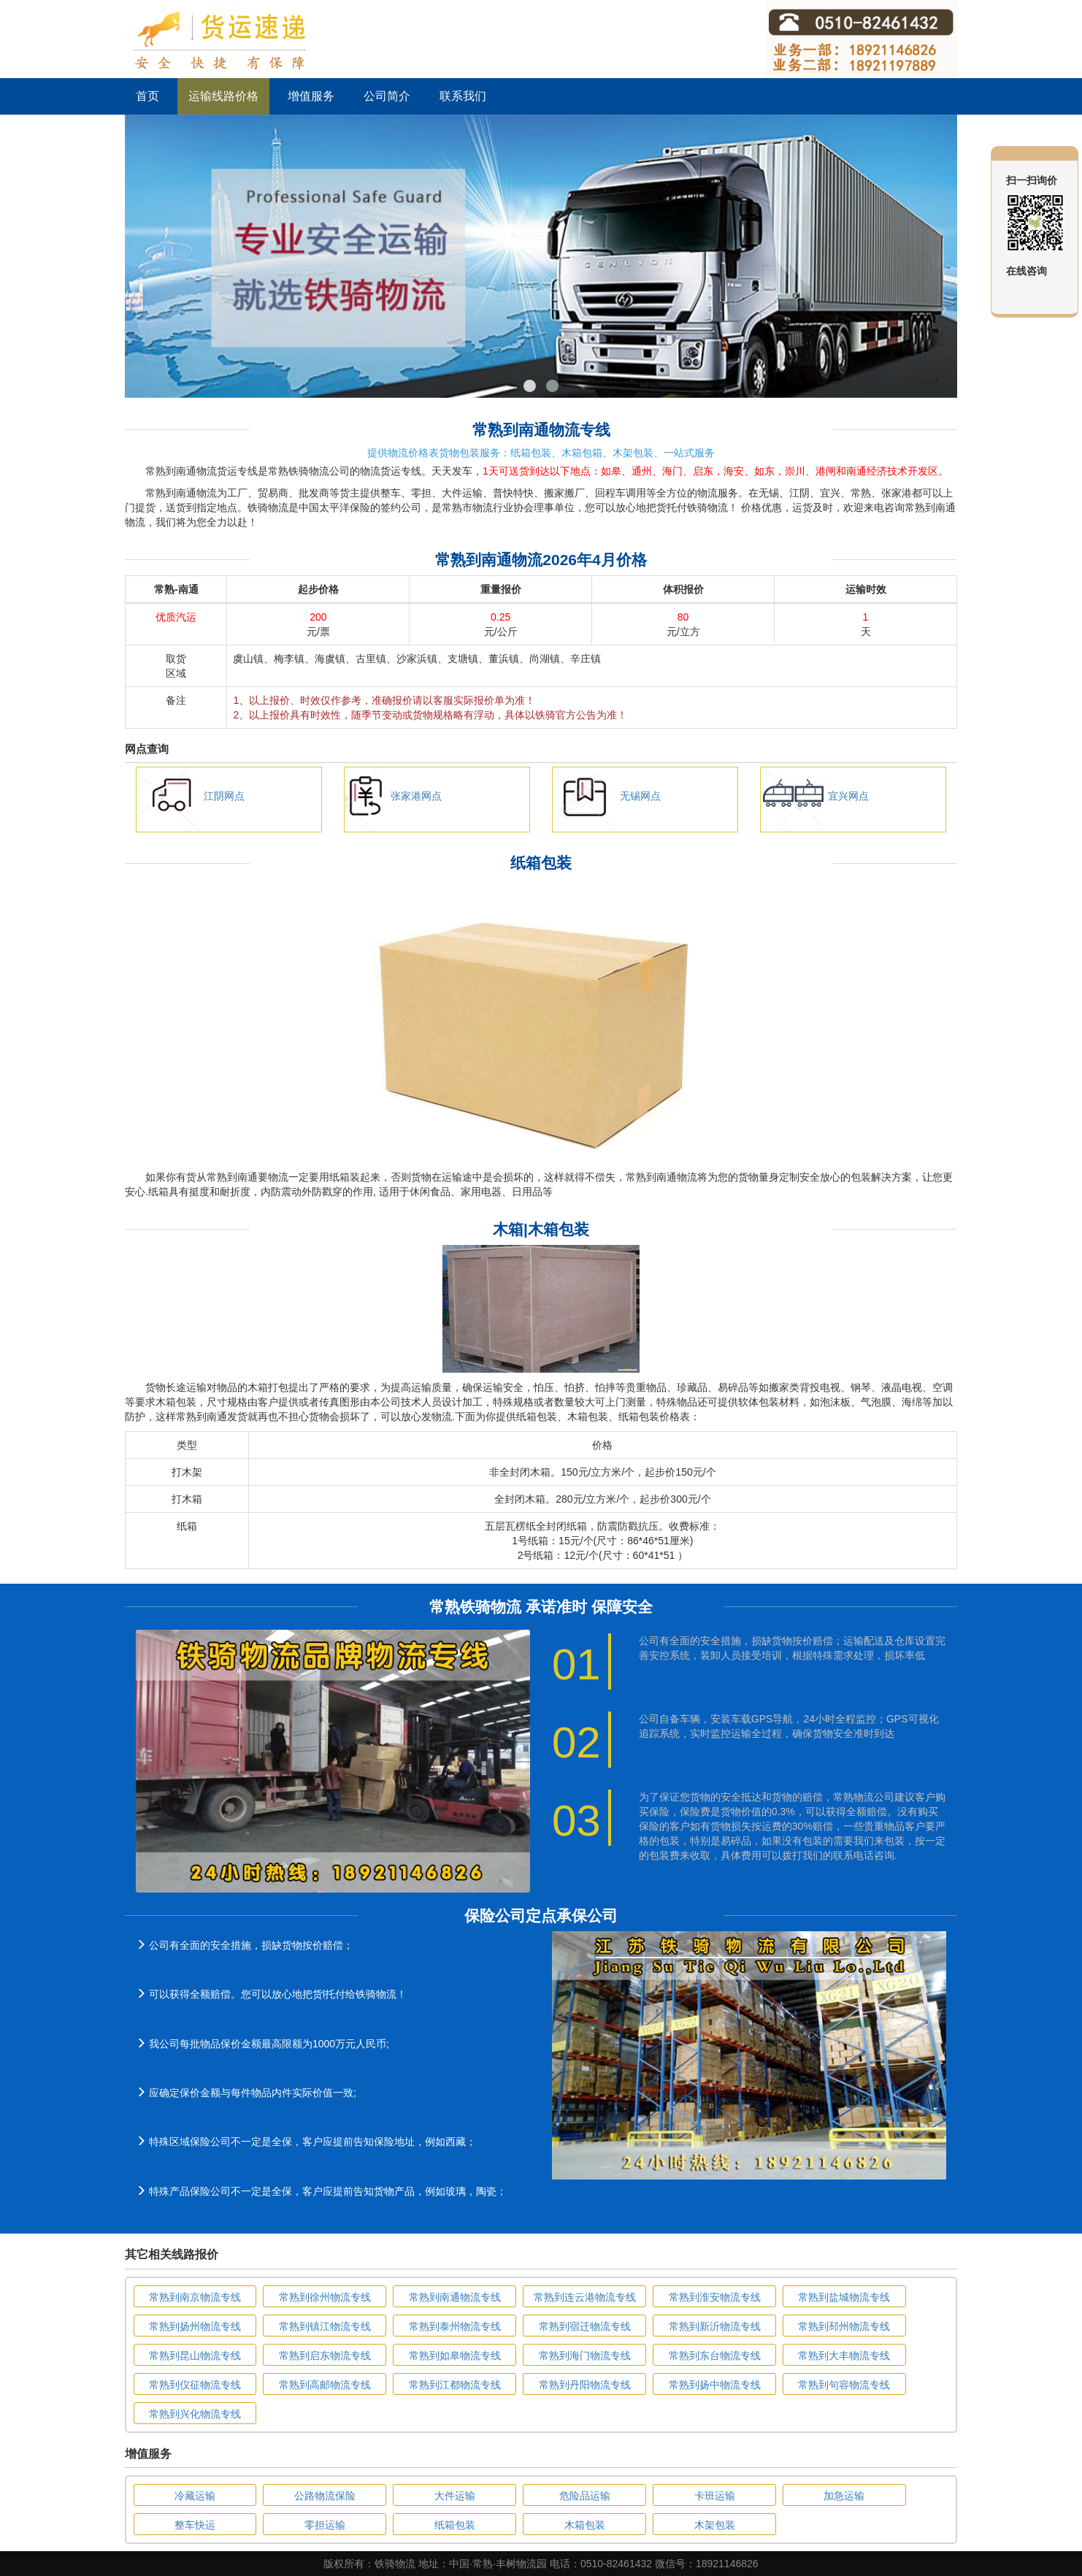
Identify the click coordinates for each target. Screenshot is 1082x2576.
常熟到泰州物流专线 (455, 2326)
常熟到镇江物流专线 (325, 2326)
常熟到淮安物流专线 (715, 2297)
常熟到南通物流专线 (455, 2297)
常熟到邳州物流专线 (844, 2326)
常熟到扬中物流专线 (715, 2385)
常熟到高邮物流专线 (325, 2385)
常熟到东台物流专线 (715, 2355)
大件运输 (454, 2496)
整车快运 (194, 2525)
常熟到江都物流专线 (455, 2385)
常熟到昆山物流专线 (195, 2355)
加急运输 (844, 2496)
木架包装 (714, 2525)
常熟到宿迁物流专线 (585, 2326)
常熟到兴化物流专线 (195, 2414)
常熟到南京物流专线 (195, 2297)
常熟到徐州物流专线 (325, 2297)
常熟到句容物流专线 (844, 2385)
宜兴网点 (848, 796)
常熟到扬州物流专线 (195, 2326)
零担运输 (324, 2525)
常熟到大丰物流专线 (844, 2355)
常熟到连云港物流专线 (585, 2297)
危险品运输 (584, 2496)
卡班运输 (714, 2496)
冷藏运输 (194, 2496)
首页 (147, 96)
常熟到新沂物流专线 (715, 2326)
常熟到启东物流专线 (325, 2355)
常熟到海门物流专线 (585, 2355)
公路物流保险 (325, 2496)
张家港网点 (416, 796)
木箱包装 (584, 2525)
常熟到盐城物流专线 (844, 2297)
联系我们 (463, 96)
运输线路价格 (223, 96)
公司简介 (387, 96)
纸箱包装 (454, 2525)
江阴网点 (224, 796)
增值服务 (311, 96)
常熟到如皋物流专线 (455, 2355)
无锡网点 (640, 796)
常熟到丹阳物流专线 (585, 2385)
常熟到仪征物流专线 (195, 2385)
